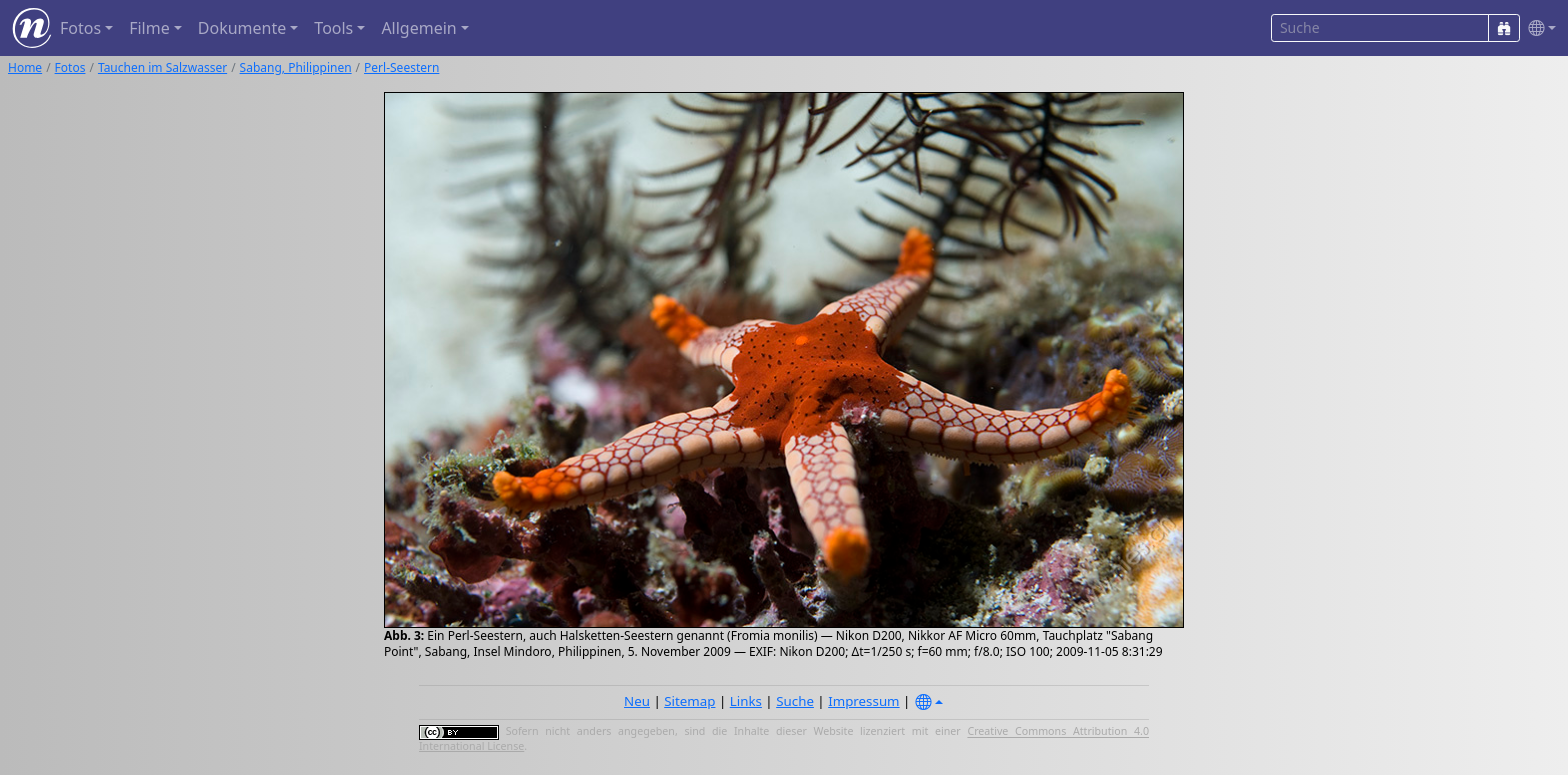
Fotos (70, 67)
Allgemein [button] (418, 28)
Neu (637, 701)
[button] (1538, 28)
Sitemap (689, 701)
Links (746, 701)
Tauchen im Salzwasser (162, 67)
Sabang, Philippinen (296, 67)
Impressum (863, 701)
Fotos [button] (80, 28)
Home (25, 67)
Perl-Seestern (401, 67)
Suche (795, 701)
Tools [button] (333, 28)
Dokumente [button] (242, 28)
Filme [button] (149, 28)
